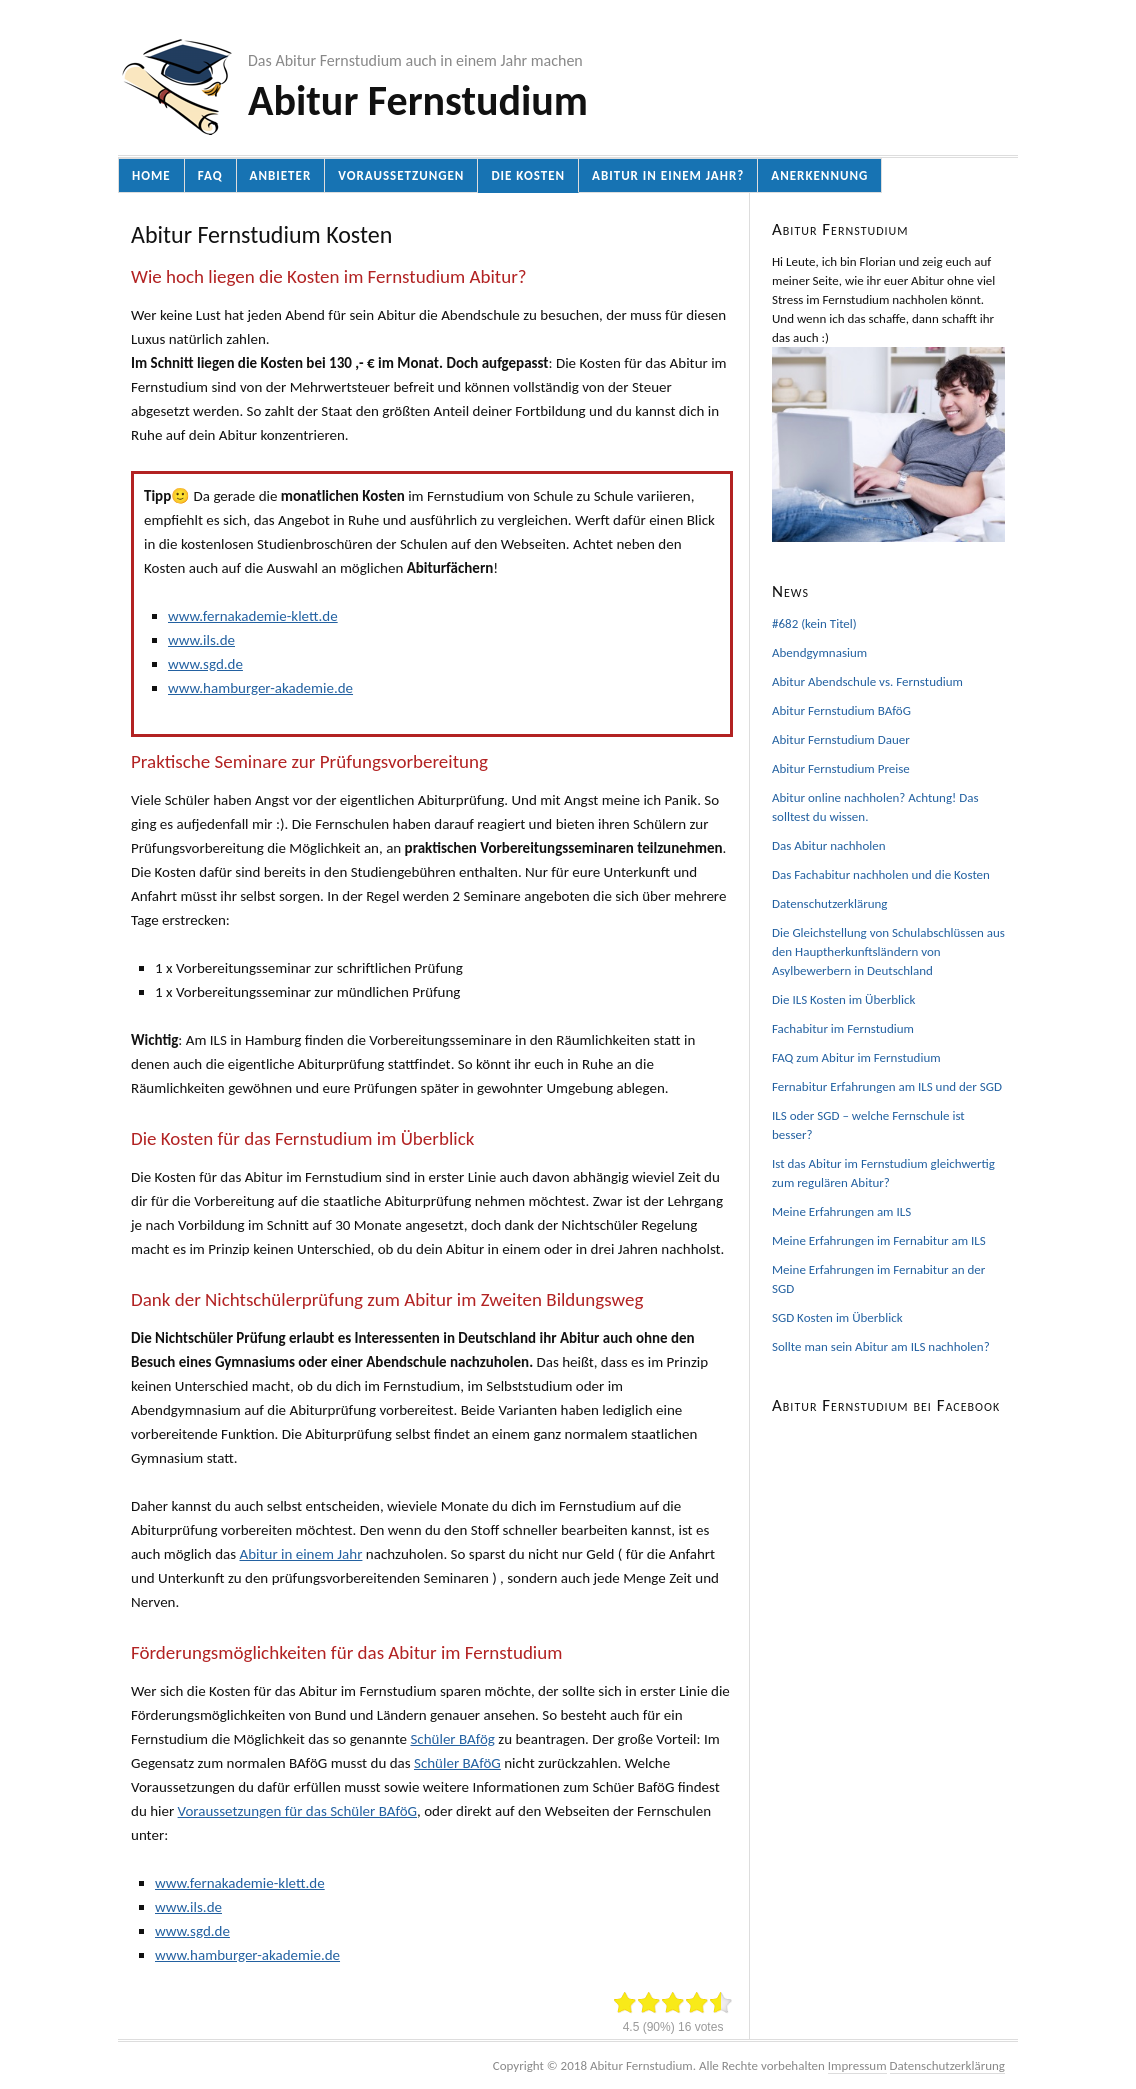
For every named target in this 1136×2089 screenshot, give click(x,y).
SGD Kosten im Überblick (837, 1317)
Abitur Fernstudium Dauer (841, 739)
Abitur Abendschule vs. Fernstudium (867, 681)
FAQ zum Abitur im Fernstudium (856, 1057)
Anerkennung (819, 175)
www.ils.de (201, 640)
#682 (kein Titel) (814, 623)
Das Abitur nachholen (829, 845)
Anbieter (281, 175)
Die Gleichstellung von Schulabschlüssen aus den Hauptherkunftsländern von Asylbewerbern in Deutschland (888, 951)
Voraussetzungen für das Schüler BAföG (297, 1811)
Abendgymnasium (819, 652)
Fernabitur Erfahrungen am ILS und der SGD (887, 1086)
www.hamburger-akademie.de (260, 688)
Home (151, 175)
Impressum (857, 2065)
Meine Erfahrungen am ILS (841, 1211)
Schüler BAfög (452, 1739)
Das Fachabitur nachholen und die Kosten (881, 874)
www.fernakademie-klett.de (253, 616)
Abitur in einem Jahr (300, 1554)
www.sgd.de (205, 664)
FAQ (210, 175)
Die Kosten (528, 175)
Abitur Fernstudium (418, 100)
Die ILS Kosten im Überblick (844, 999)
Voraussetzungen (401, 175)
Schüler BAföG (457, 1763)
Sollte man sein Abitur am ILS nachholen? (881, 1346)
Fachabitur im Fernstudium (843, 1028)
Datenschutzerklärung (830, 903)
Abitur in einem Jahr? (668, 175)
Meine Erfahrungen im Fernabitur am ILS (879, 1240)
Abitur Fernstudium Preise (841, 768)
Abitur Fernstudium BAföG (841, 710)
